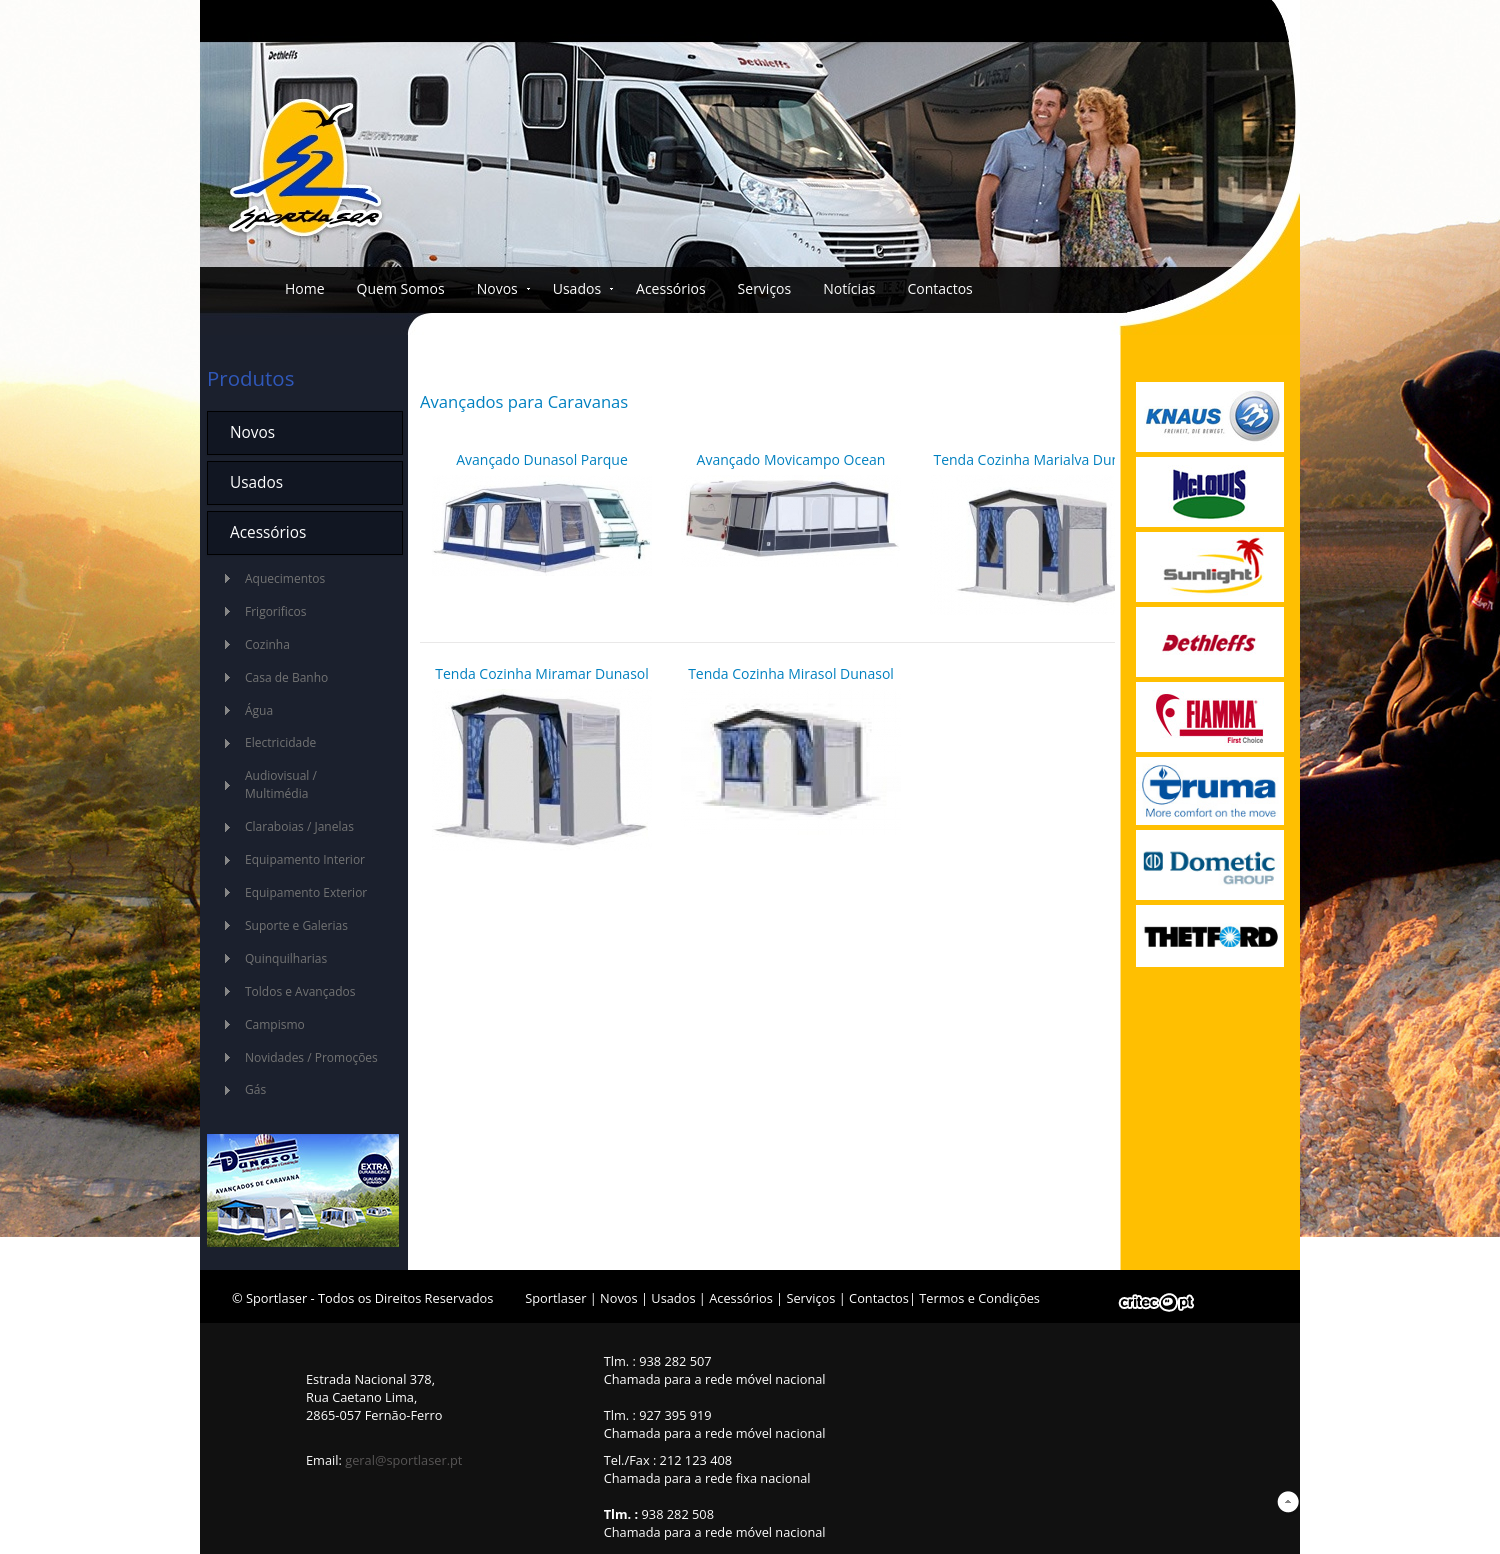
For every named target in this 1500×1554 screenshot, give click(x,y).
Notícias (849, 288)
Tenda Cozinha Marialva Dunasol (1039, 459)
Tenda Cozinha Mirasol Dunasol (791, 673)
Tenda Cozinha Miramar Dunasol (542, 673)
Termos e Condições (979, 1298)
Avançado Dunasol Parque (542, 459)
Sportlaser (555, 1298)
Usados (577, 288)
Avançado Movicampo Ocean (791, 459)
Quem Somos (401, 288)
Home (305, 288)
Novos (497, 288)
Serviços (765, 288)
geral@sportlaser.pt (403, 1460)
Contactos (939, 288)
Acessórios (671, 288)
